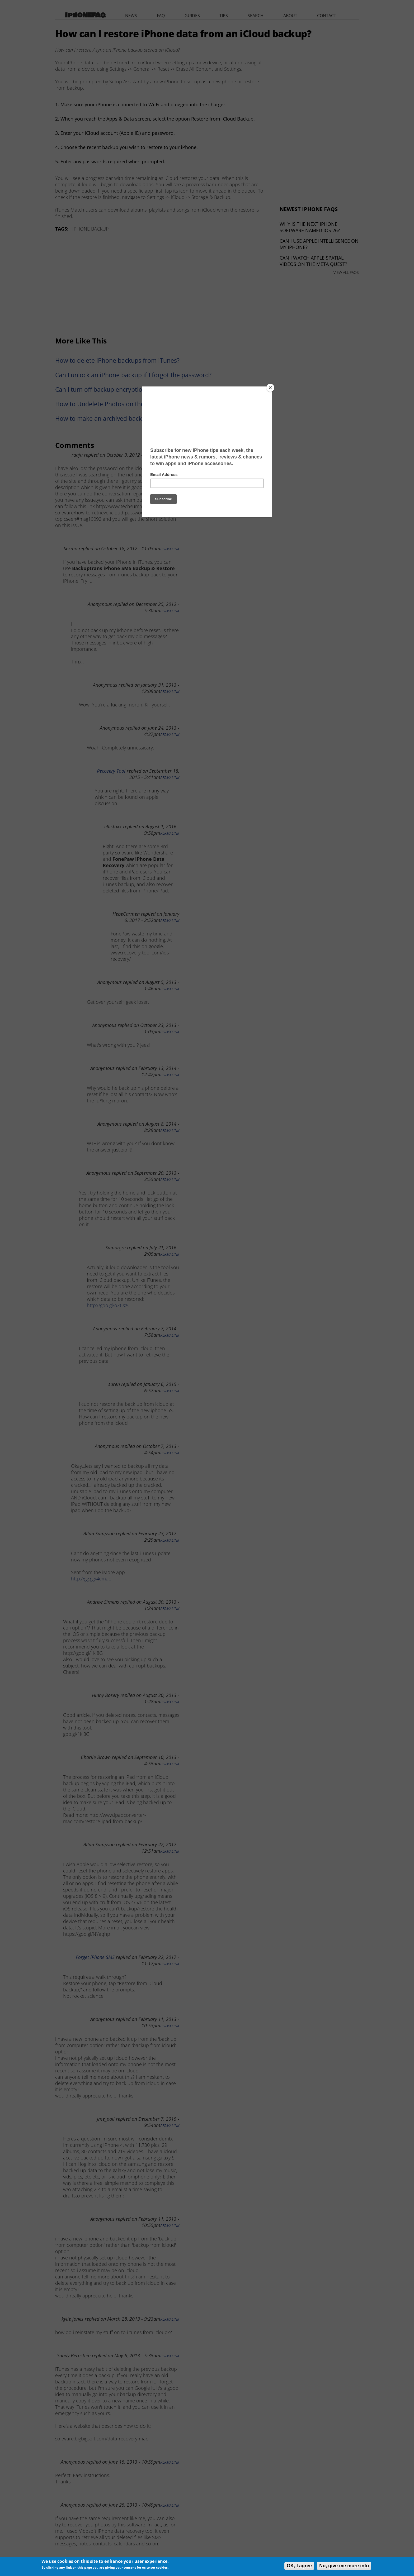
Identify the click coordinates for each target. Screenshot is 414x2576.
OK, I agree (299, 2565)
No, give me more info (344, 2565)
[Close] (270, 388)
